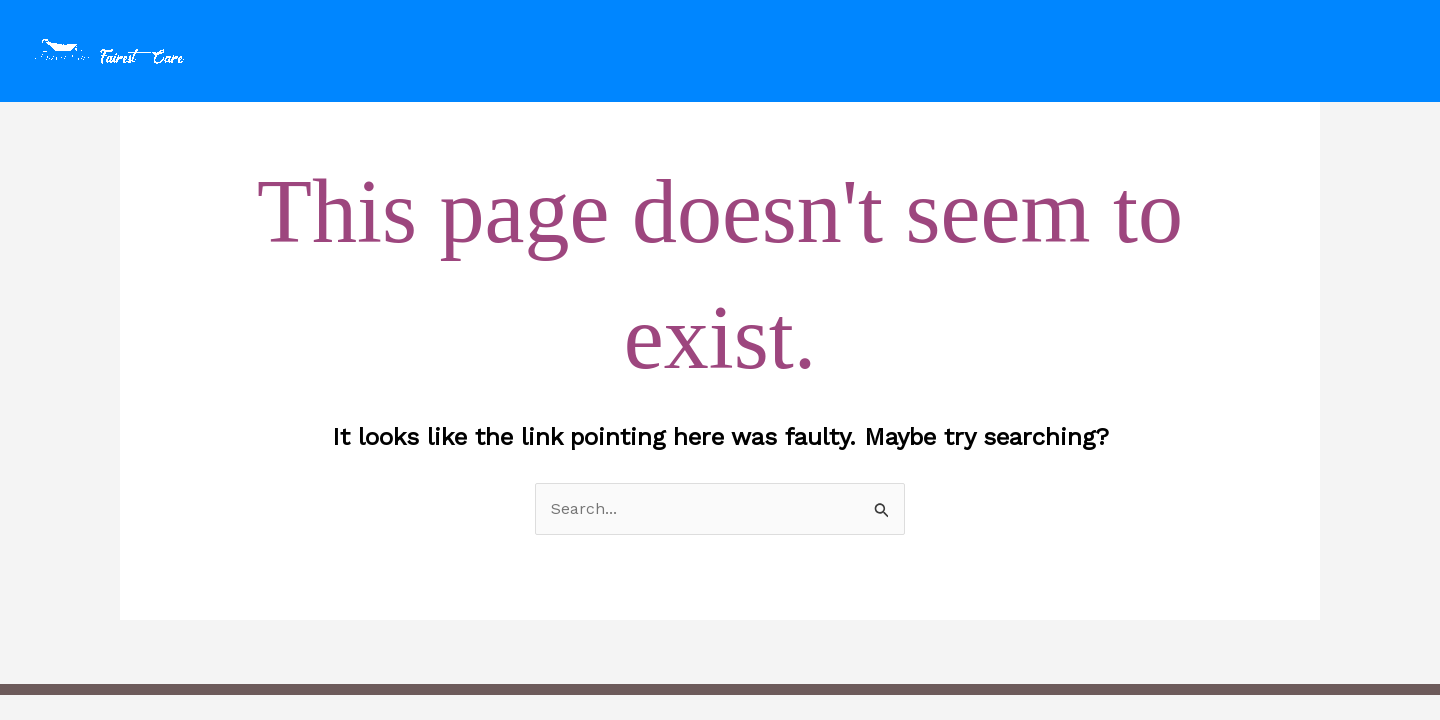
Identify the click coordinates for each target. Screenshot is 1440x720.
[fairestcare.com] (109, 49)
